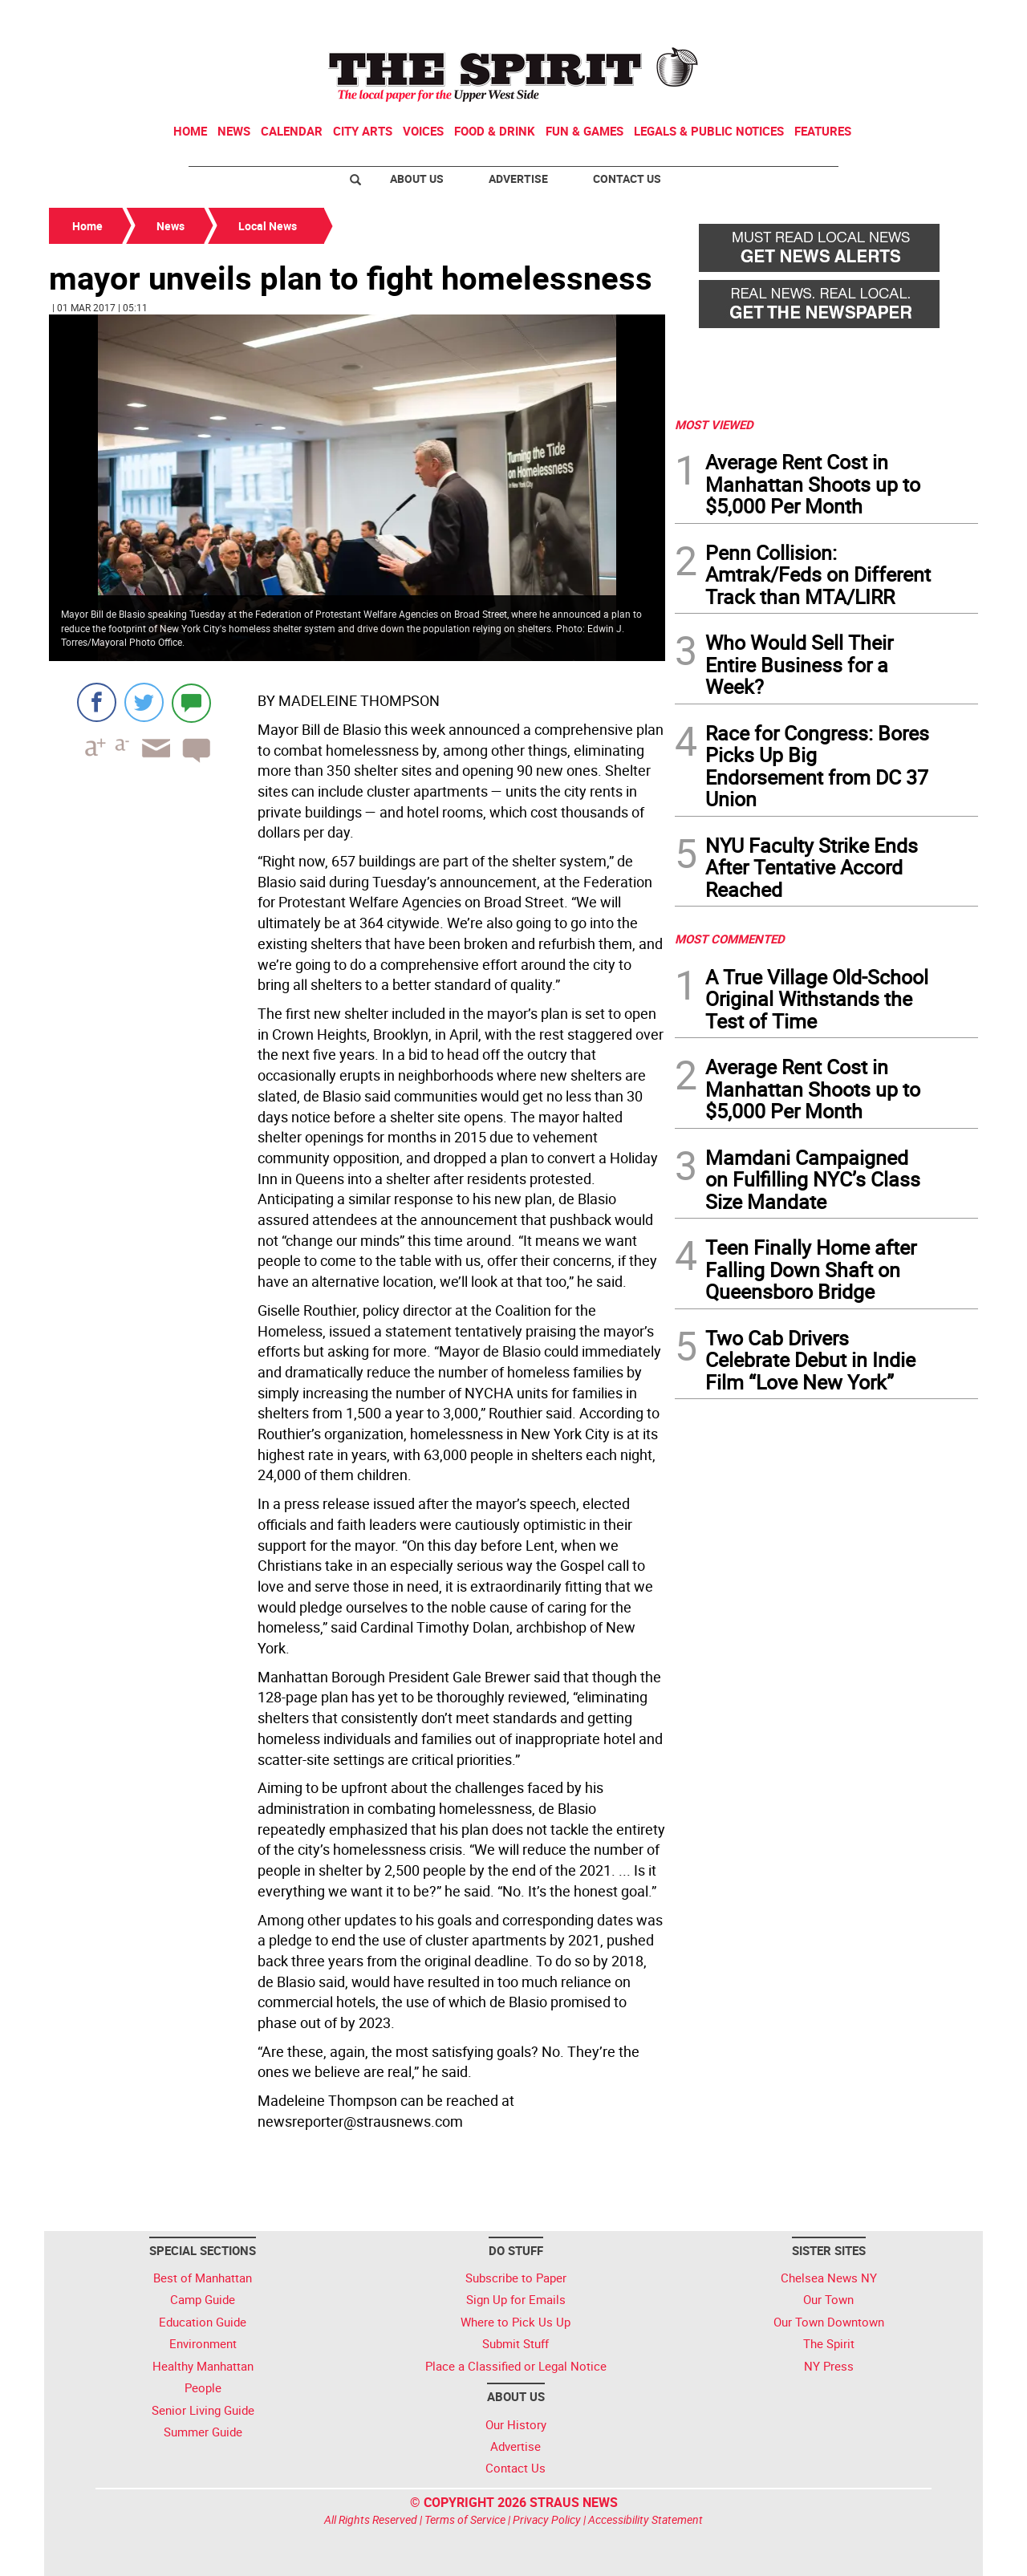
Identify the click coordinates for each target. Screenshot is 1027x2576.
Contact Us (627, 178)
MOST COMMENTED (730, 939)
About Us (417, 178)
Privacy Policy (547, 2519)
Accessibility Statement (645, 2519)
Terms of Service (464, 2519)
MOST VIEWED (714, 424)
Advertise (518, 178)
